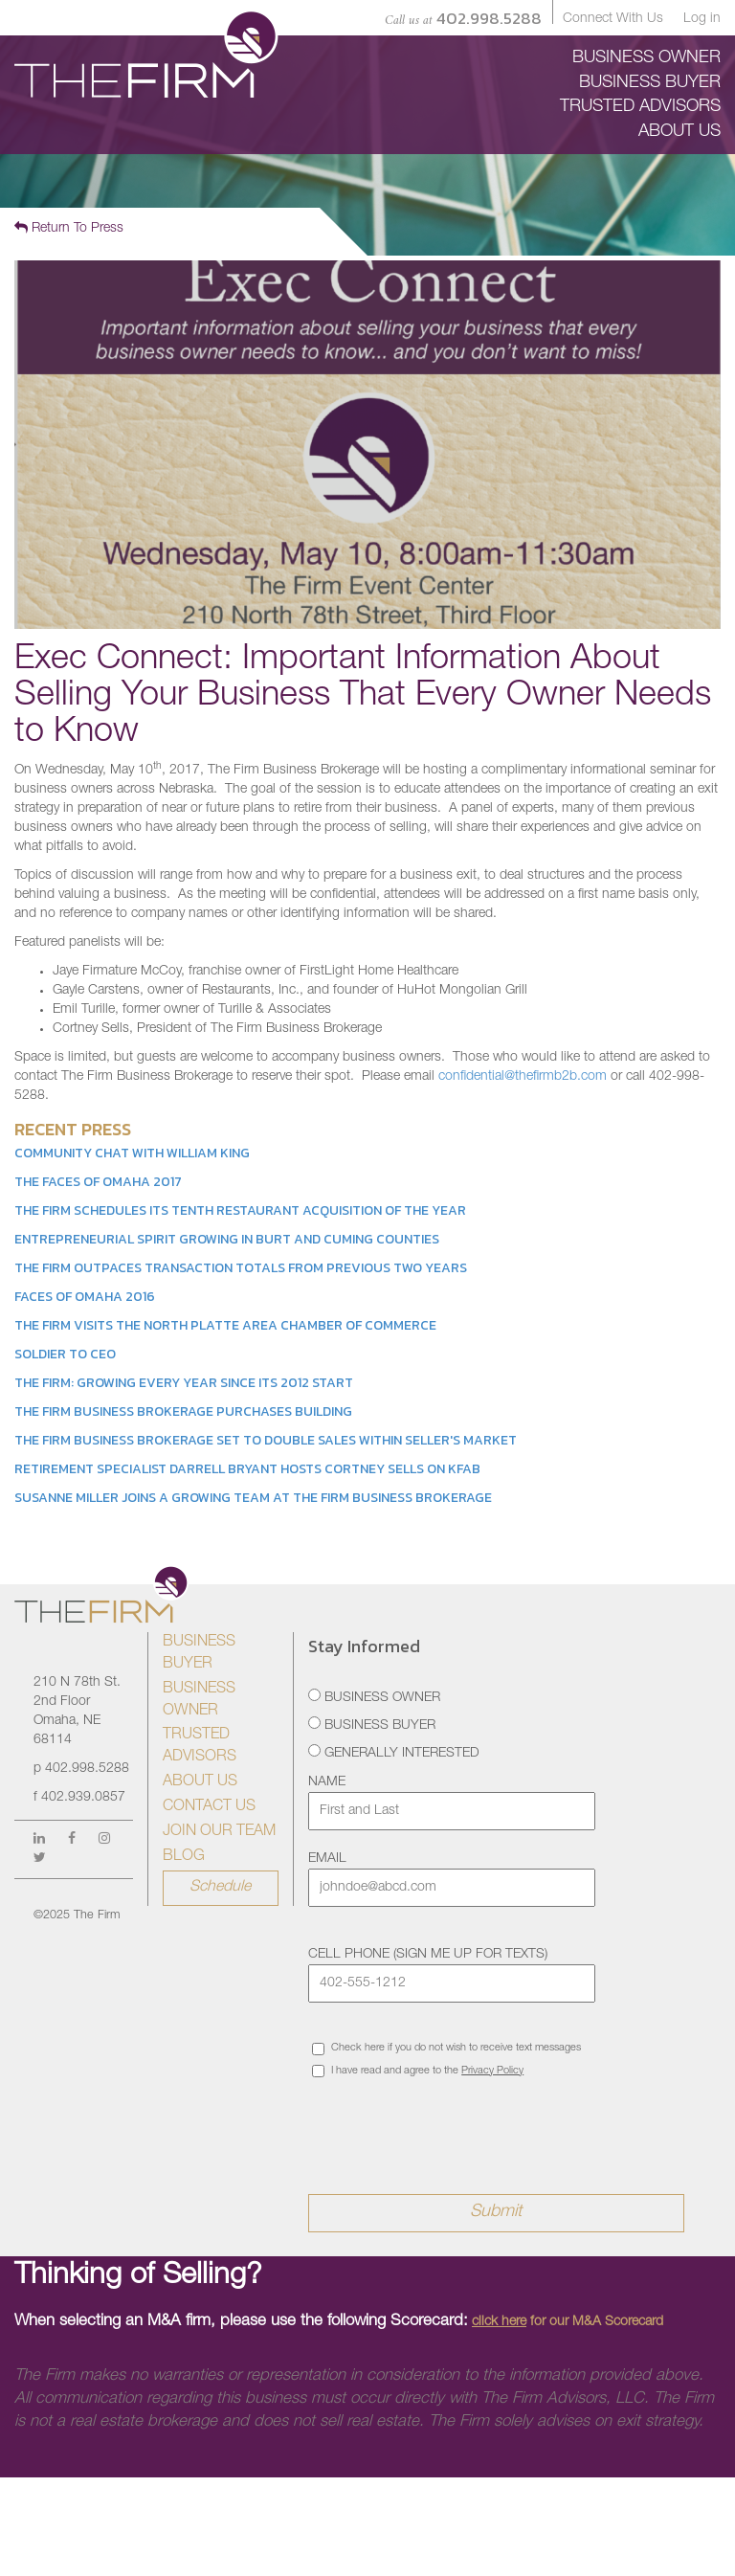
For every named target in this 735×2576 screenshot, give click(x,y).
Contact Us (209, 1807)
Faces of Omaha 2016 (84, 1297)
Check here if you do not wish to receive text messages (446, 2049)
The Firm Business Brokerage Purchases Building (183, 1411)
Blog (184, 1857)
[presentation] (453, 2123)
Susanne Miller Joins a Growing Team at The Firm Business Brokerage (253, 1498)
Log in (702, 19)
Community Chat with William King (132, 1153)
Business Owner (374, 1697)
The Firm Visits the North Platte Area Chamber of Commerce (225, 1325)
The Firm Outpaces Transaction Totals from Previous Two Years (240, 1268)
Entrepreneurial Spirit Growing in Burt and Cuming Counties (226, 1239)
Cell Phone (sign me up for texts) (427, 1954)
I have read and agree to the (417, 2071)
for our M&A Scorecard (567, 2322)
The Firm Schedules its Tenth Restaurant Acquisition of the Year (240, 1210)
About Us (200, 1782)
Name (326, 1782)
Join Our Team (219, 1832)
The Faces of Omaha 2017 (98, 1182)
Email (327, 1859)
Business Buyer (371, 1724)
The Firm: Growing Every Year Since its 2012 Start (183, 1383)
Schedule (220, 1887)
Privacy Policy (492, 2071)
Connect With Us (613, 19)
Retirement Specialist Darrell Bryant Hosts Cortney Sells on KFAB (247, 1469)
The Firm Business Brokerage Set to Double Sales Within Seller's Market (265, 1440)
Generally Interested (393, 1752)
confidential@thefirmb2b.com (522, 1077)
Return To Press (68, 227)
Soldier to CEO (65, 1354)
